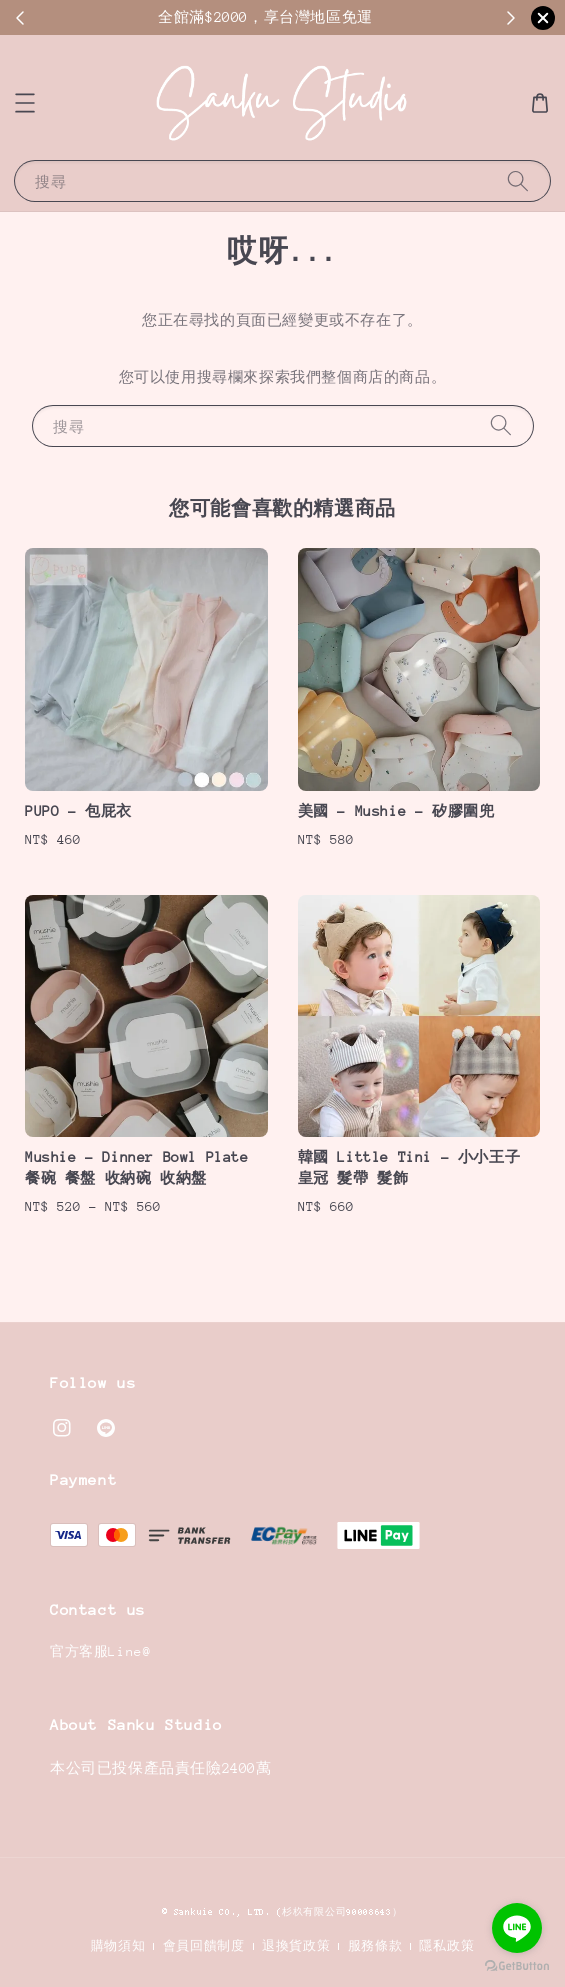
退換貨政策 (296, 1946)
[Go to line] (517, 1928)
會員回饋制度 (204, 1946)
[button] (25, 103)
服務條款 (375, 1946)
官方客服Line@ (100, 1651)
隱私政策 (446, 1946)
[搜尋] (518, 180)
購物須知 (118, 1946)
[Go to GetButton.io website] (517, 1966)
